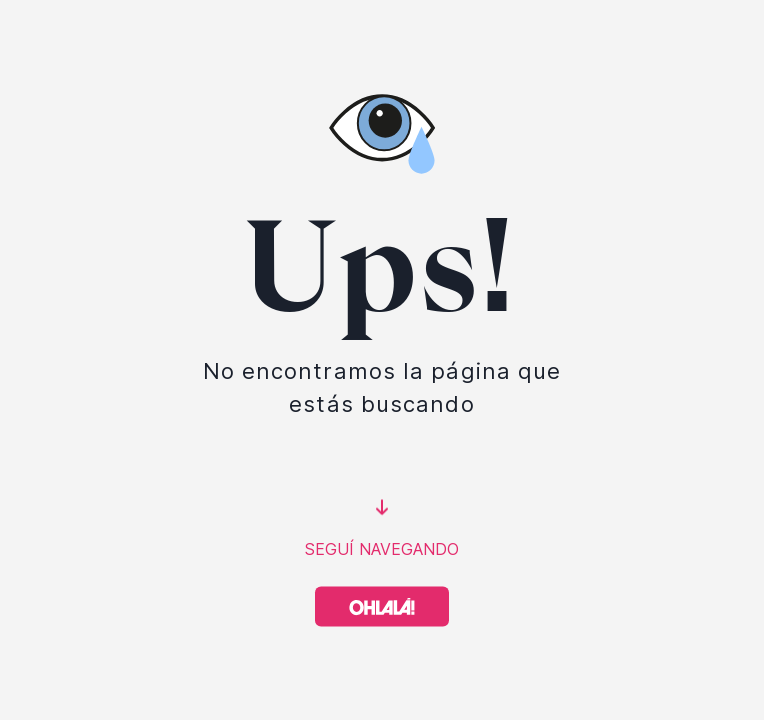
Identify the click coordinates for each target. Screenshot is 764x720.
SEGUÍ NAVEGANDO (382, 549)
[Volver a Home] (382, 607)
